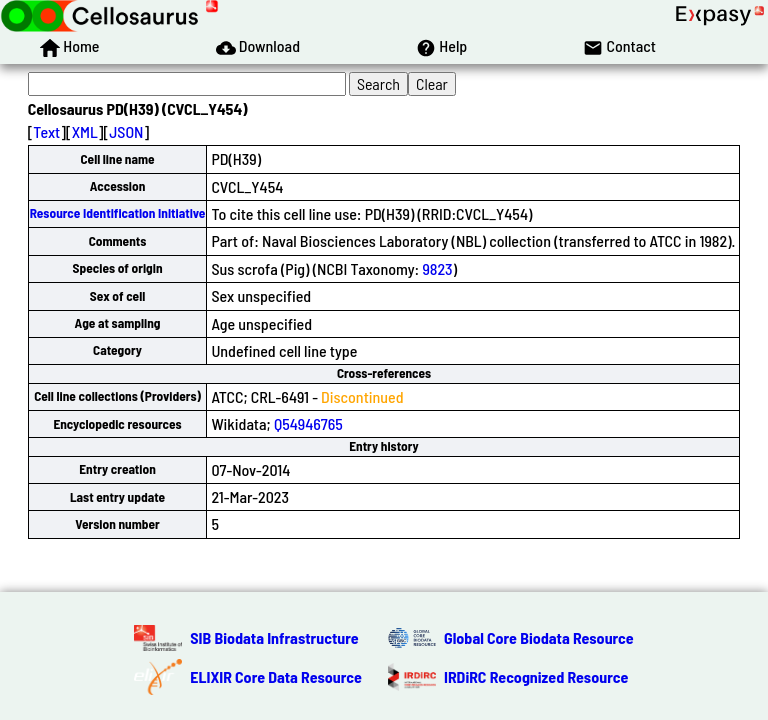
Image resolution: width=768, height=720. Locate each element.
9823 (437, 268)
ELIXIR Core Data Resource (276, 676)
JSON (126, 131)
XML (85, 131)
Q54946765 (308, 423)
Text (46, 131)
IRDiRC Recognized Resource (536, 676)
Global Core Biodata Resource (539, 637)
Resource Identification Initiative (118, 213)
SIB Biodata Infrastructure (274, 637)
